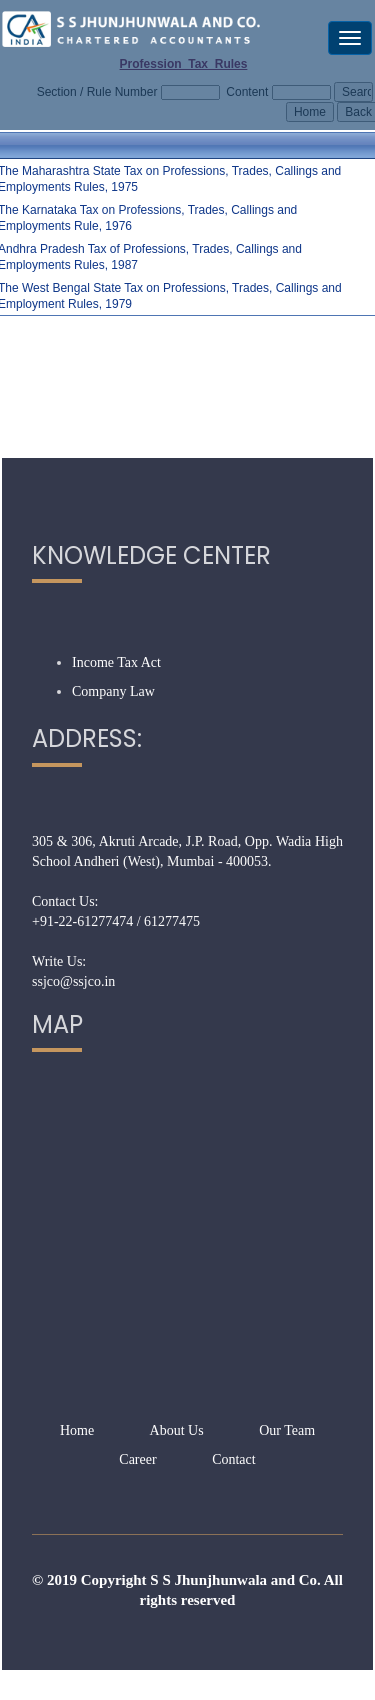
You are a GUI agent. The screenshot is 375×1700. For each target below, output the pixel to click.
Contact (234, 1459)
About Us (177, 1430)
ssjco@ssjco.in (73, 981)
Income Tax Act (116, 662)
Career (137, 1459)
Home (77, 1430)
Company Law (113, 691)
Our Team (287, 1430)
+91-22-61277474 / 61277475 (116, 921)
